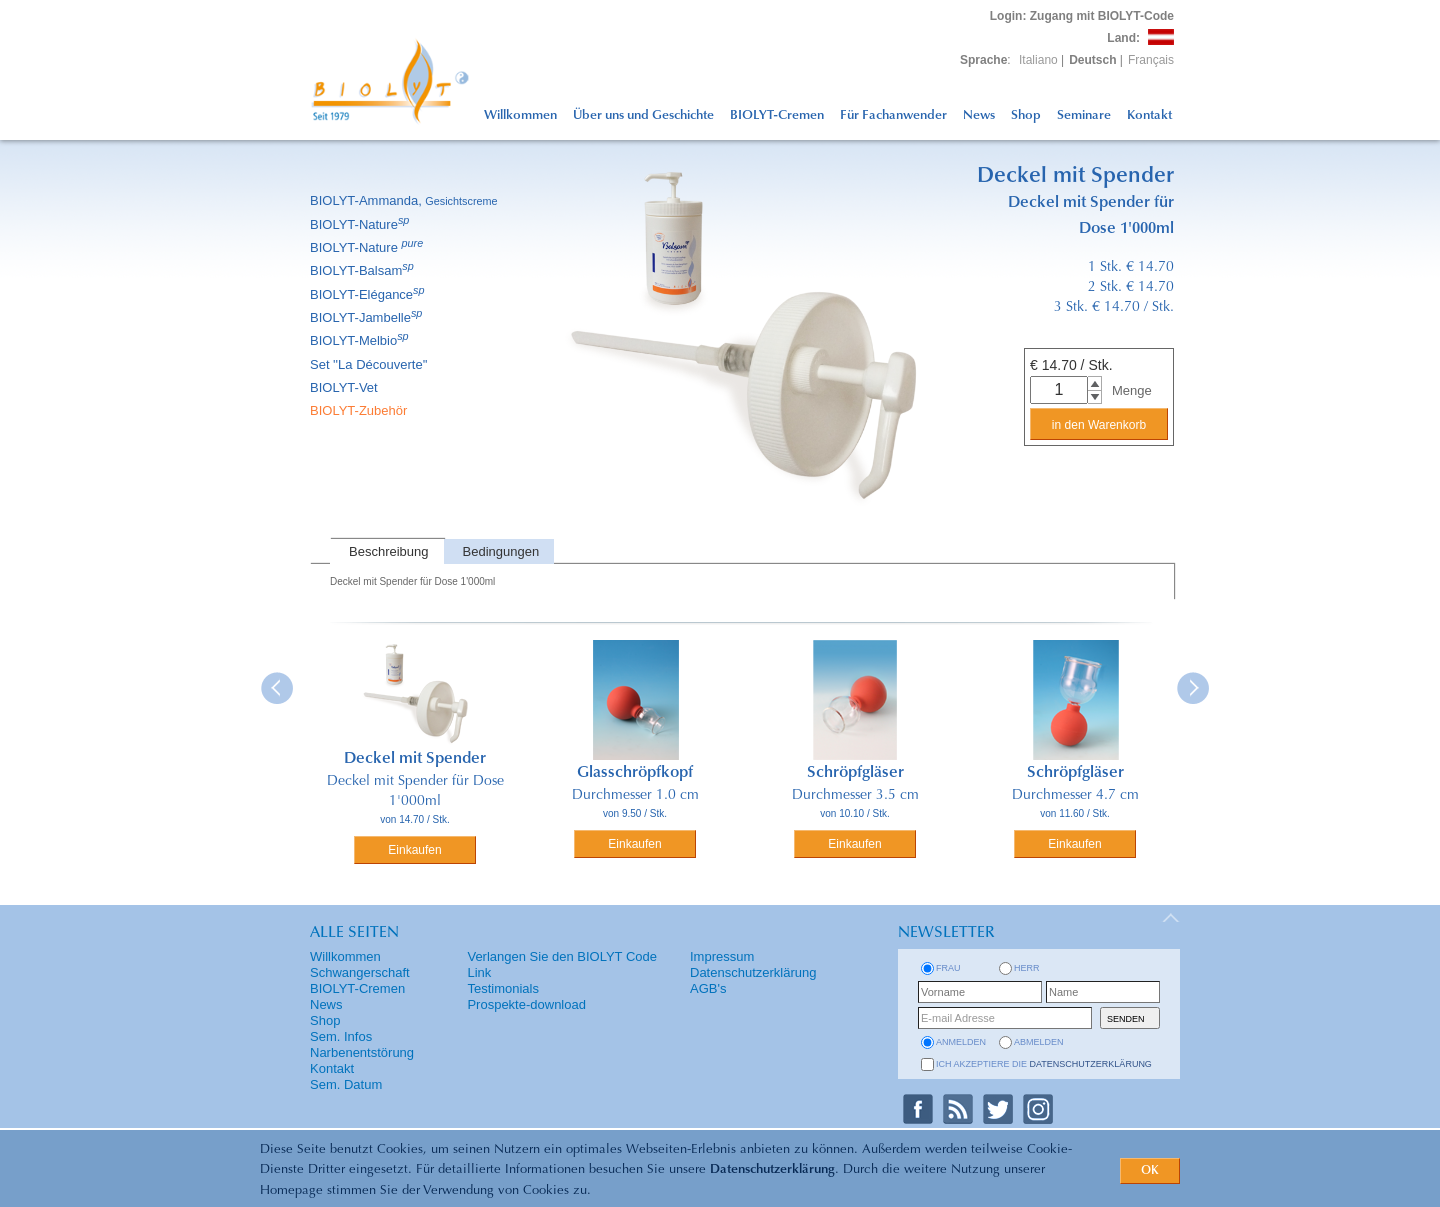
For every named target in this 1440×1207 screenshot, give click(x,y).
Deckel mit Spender (415, 759)
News (979, 115)
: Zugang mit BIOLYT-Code (1082, 16)
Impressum (722, 956)
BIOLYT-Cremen (777, 115)
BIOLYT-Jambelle (367, 317)
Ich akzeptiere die (1044, 1064)
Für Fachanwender (893, 115)
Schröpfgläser (855, 773)
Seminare (1084, 115)
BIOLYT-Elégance (369, 294)
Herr (1027, 968)
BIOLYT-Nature (361, 224)
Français (1151, 60)
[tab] (387, 551)
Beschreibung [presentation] (389, 551)
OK (1150, 1171)
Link (479, 972)
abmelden (1039, 1042)
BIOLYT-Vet (345, 387)
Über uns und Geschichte (643, 115)
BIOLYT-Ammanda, (405, 200)
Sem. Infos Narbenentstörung (362, 1044)
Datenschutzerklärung (772, 1169)
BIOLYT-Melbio (361, 340)
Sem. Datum (346, 1084)
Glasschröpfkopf (635, 773)
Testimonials (503, 988)
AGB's (708, 988)
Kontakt (1149, 115)
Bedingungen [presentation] (501, 551)
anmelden (961, 1042)
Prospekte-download (526, 1004)
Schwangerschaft (360, 972)
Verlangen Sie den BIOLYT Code (562, 956)
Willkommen (520, 115)
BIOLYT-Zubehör (360, 410)
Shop (1026, 115)
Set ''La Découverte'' (370, 364)
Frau (948, 968)
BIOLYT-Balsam (363, 270)
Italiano (1038, 60)
